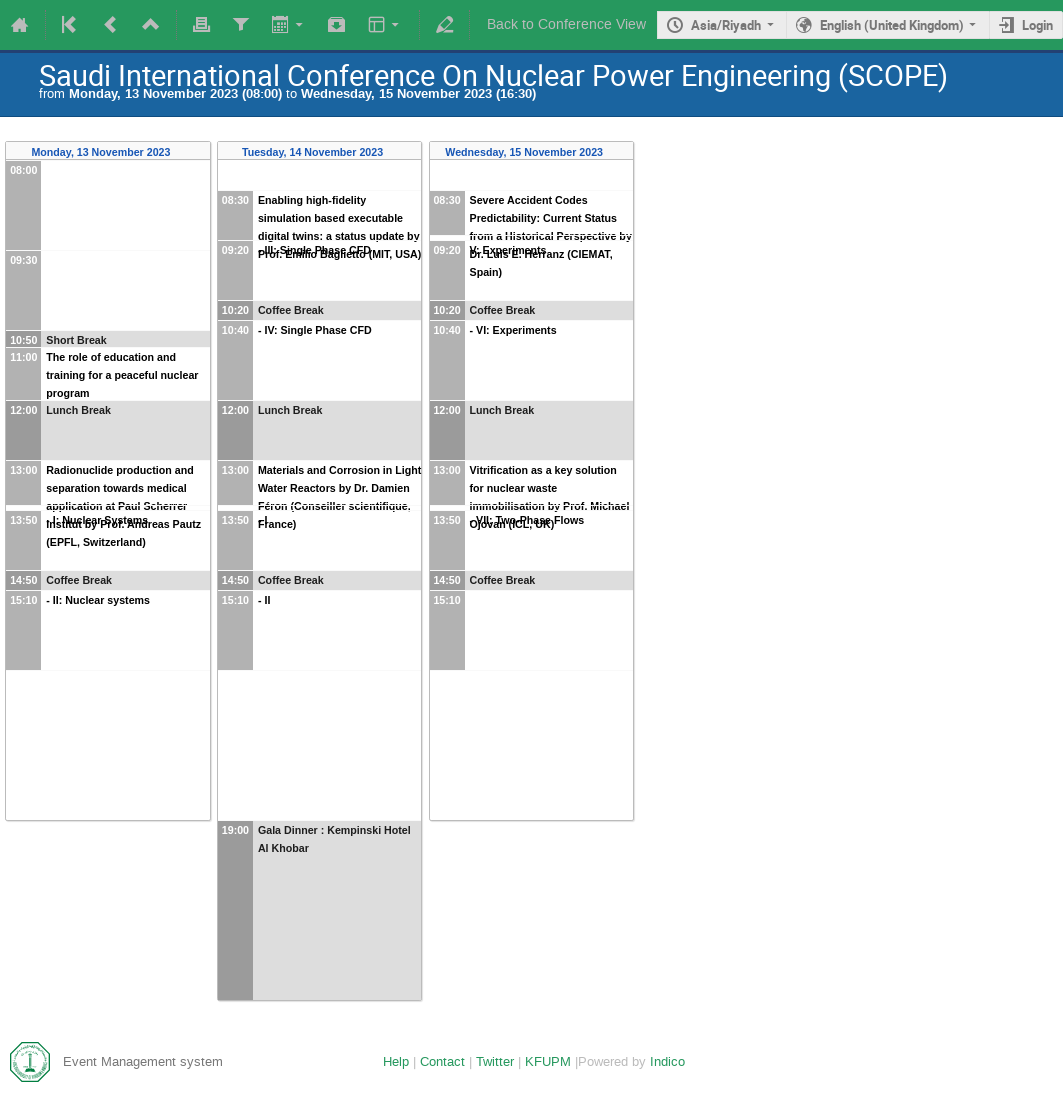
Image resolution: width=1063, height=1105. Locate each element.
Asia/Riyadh (726, 25)
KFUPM (548, 1061)
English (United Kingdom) (892, 25)
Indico (667, 1061)
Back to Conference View (566, 24)
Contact (442, 1061)
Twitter (495, 1061)
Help (396, 1061)
